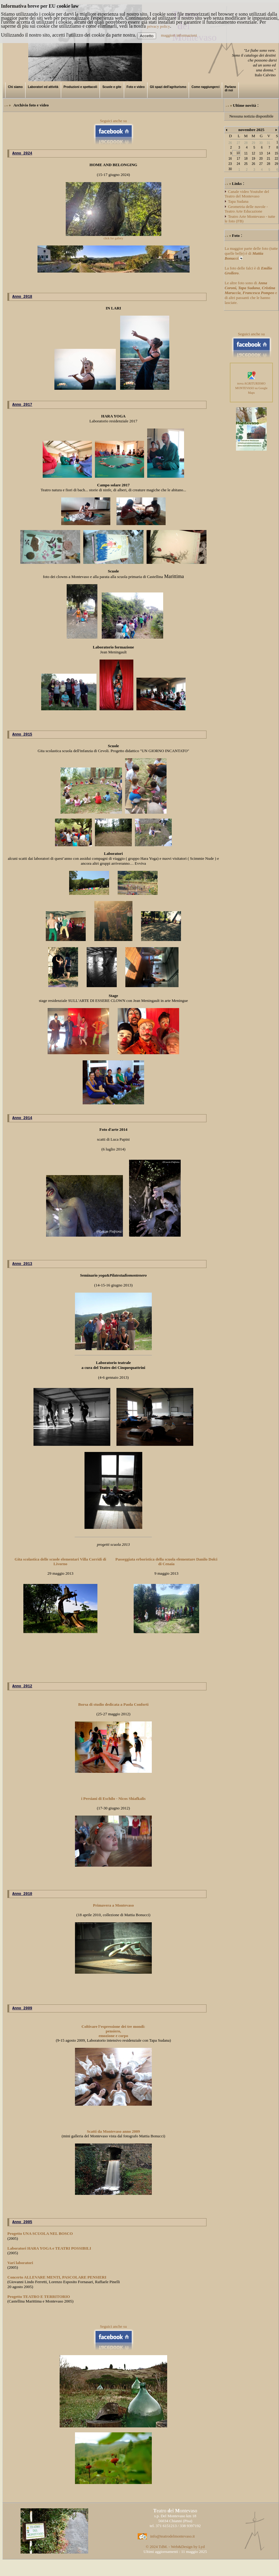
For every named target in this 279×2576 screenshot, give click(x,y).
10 (238, 153)
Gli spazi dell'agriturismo (168, 87)
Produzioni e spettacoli (80, 87)
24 (238, 163)
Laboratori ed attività (43, 87)
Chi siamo (15, 87)
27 (261, 163)
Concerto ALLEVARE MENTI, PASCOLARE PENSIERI (56, 2286)
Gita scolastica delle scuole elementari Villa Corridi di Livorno (60, 1567)
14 (268, 153)
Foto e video (136, 87)
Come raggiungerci (205, 87)
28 (268, 163)
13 (261, 153)
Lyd (201, 2556)
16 (230, 158)
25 (246, 163)
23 (230, 163)
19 (253, 158)
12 (253, 153)
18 (246, 158)
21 (268, 158)
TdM (163, 2556)
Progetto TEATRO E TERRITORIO (38, 2305)
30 (230, 169)
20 (261, 158)
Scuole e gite (111, 87)
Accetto (146, 36)
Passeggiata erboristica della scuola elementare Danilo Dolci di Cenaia (167, 1567)
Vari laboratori (20, 2272)
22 (276, 158)
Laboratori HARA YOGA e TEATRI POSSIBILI (49, 2257)
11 (246, 153)
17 (238, 158)
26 (253, 163)
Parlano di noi (230, 88)
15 (276, 153)
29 (276, 163)
